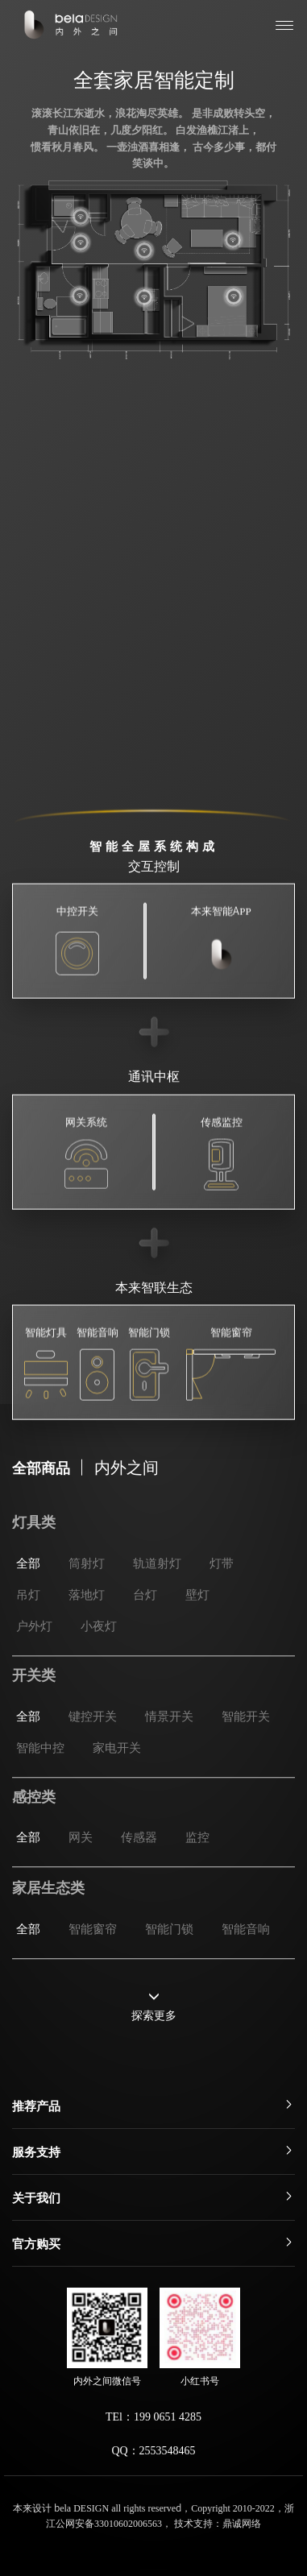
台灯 (145, 1644)
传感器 (139, 1865)
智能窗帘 (92, 1957)
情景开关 (169, 1754)
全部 (28, 1613)
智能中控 (40, 1786)
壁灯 (197, 1644)
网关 (80, 1865)
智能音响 (246, 1957)
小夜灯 (99, 1675)
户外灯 (34, 1675)
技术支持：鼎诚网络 (217, 2522)
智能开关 (246, 1754)
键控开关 (92, 1754)
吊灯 (28, 1644)
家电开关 (117, 1786)
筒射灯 (86, 1613)
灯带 (222, 1613)
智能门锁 (169, 1957)
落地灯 (86, 1644)
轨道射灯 (157, 1613)
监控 (197, 1865)
